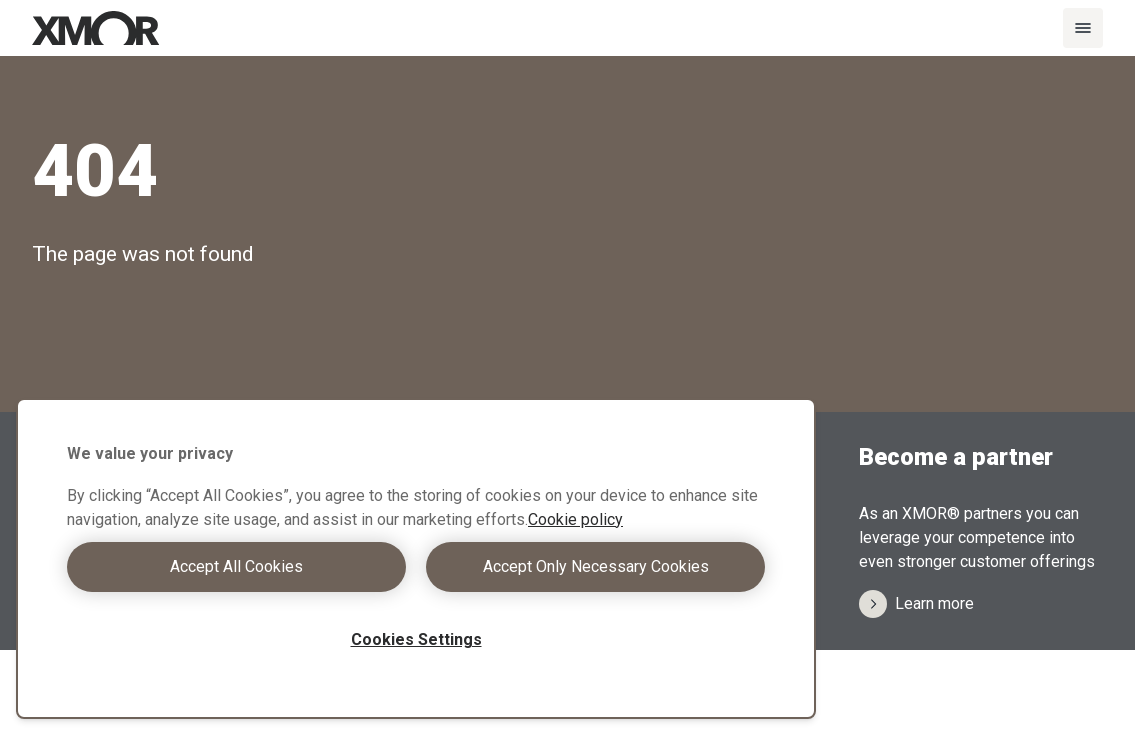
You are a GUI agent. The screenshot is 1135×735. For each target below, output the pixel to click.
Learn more (916, 604)
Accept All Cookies (236, 566)
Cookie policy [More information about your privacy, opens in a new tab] (575, 519)
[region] (416, 558)
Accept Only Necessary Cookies (596, 566)
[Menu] (1083, 28)
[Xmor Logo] (96, 28)
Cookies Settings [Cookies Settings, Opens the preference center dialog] (416, 639)
